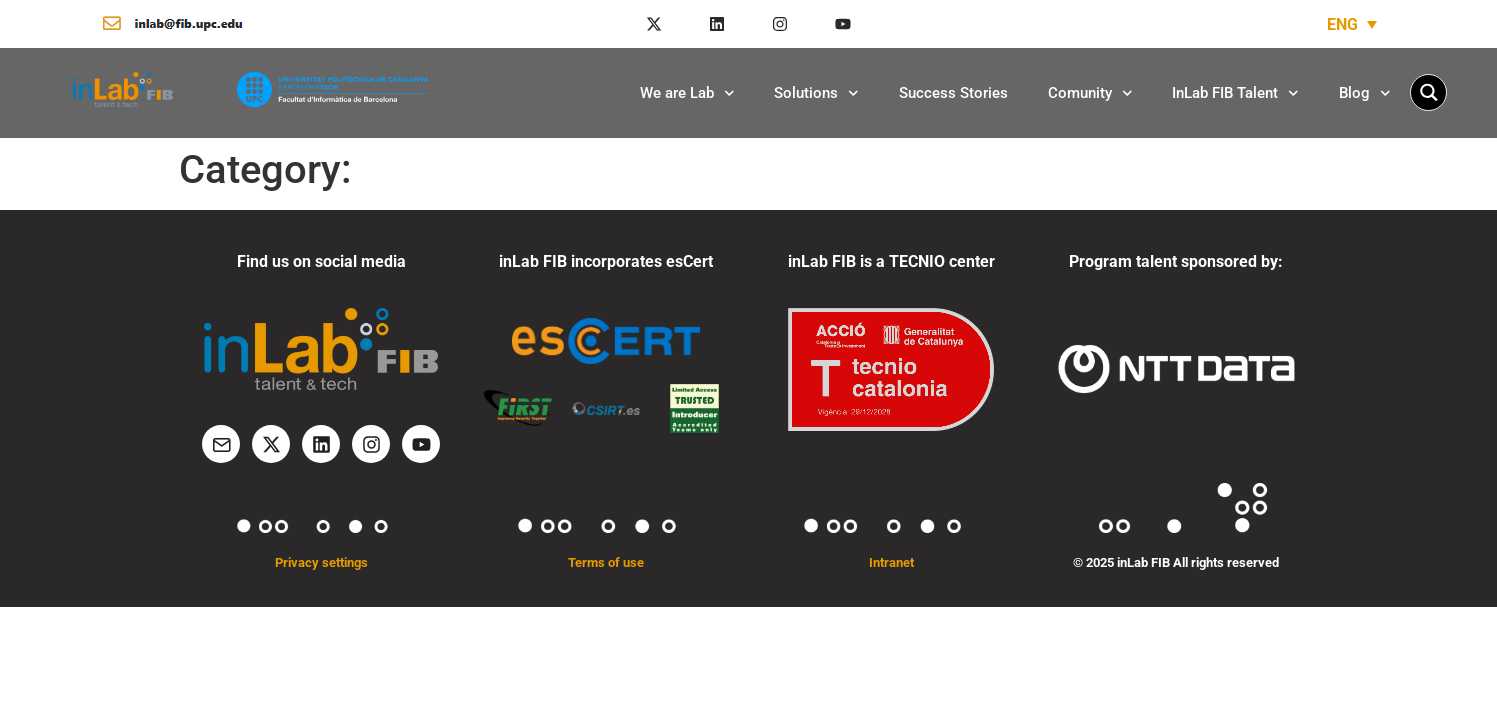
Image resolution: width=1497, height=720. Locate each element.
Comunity (1090, 93)
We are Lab (687, 93)
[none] (1352, 24)
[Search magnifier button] (1428, 92)
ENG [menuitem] (1342, 23)
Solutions (816, 93)
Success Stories (953, 93)
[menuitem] (1352, 24)
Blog (1365, 93)
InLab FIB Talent (1235, 93)
